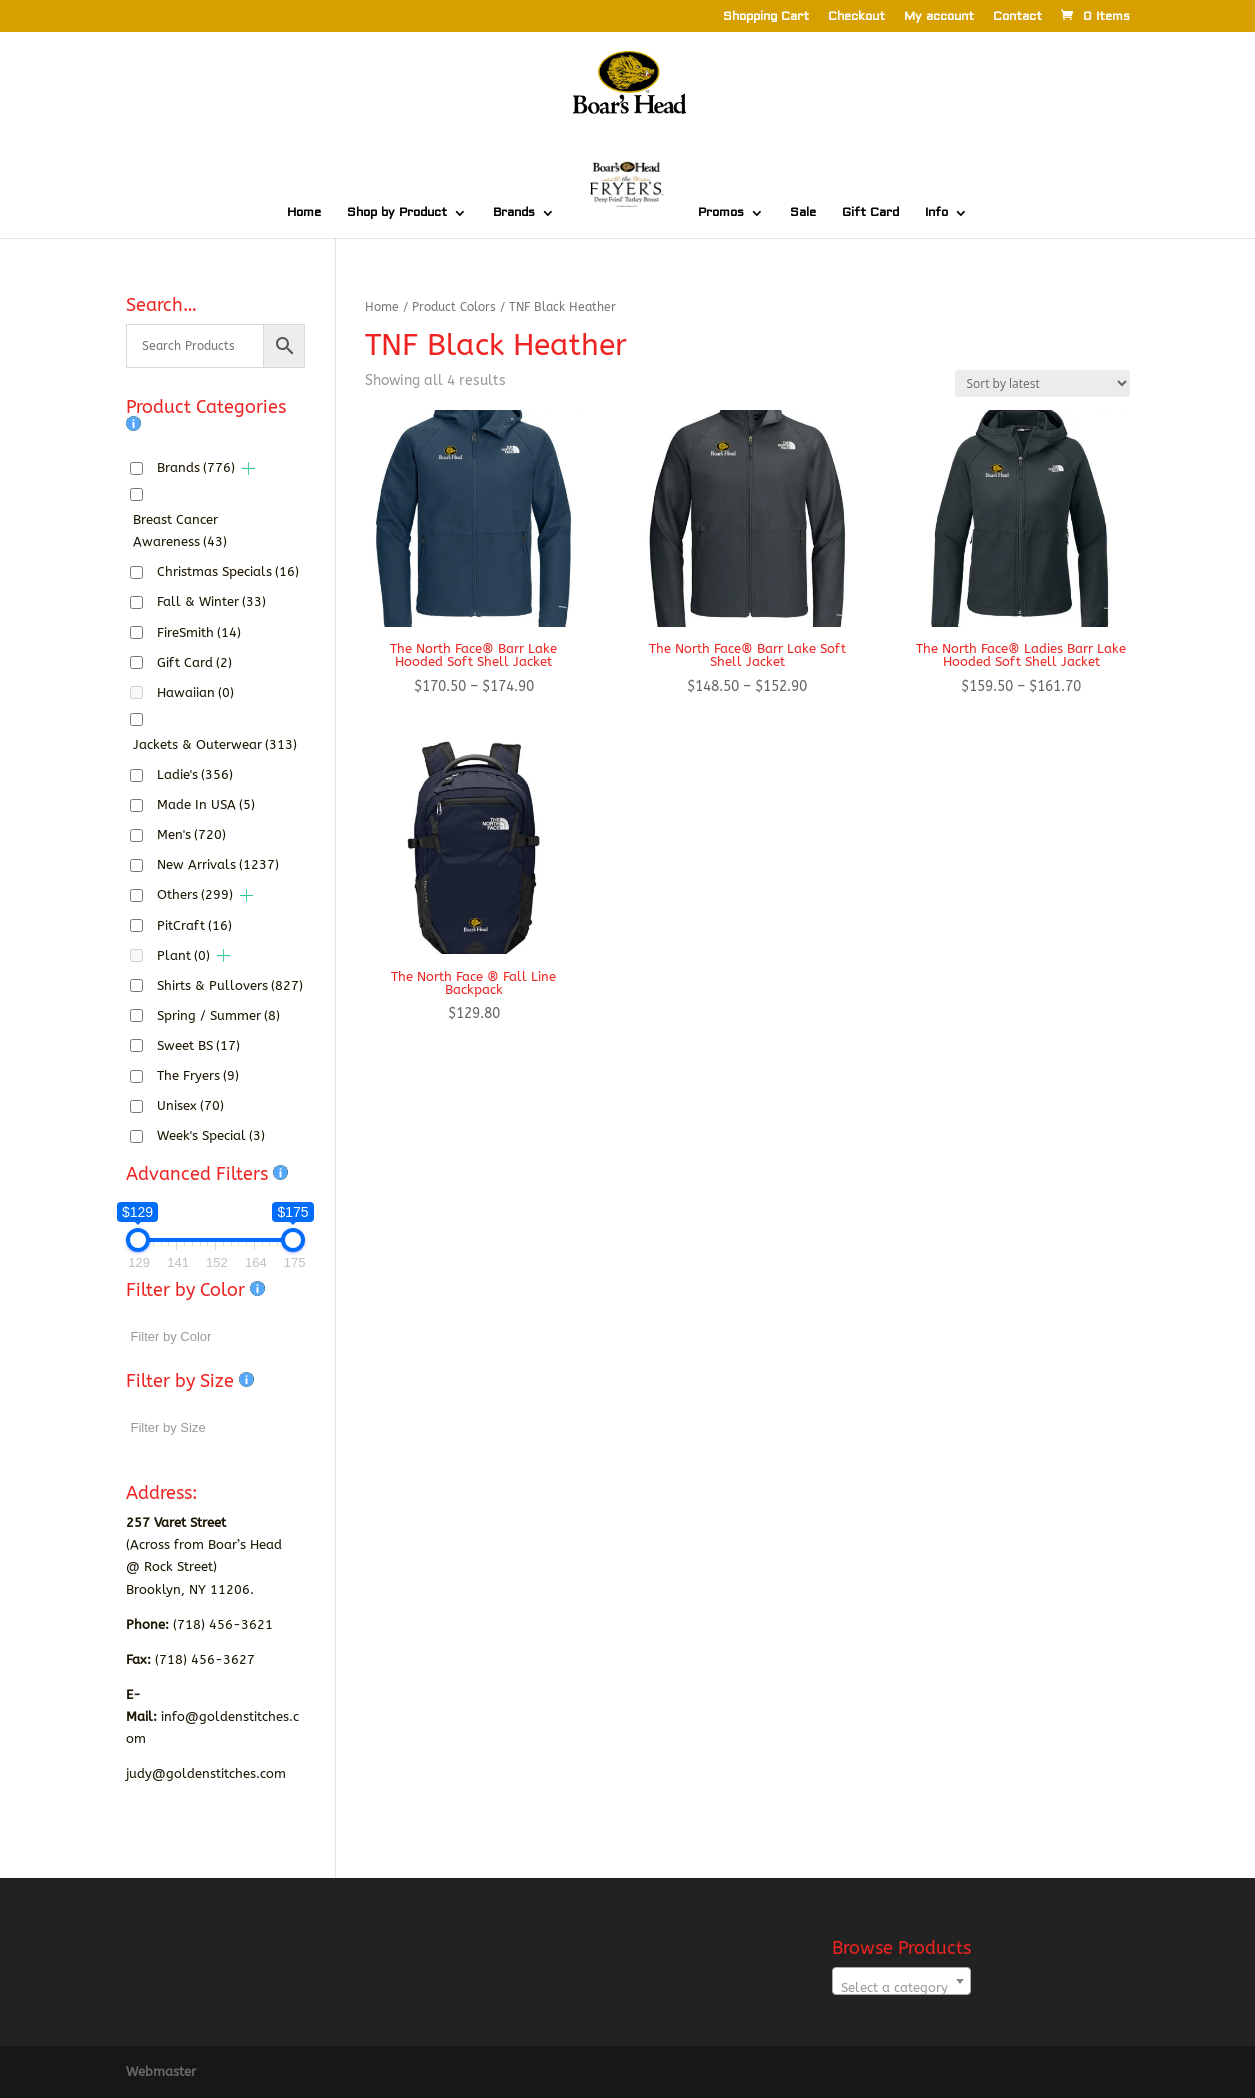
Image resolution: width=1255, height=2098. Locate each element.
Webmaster (161, 2071)
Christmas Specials (228, 571)
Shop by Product (397, 213)
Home (304, 213)
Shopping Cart (766, 17)
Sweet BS (198, 1045)
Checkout (856, 17)
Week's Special (211, 1135)
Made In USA (206, 804)
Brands (514, 213)
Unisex (190, 1105)
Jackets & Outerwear (215, 744)
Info (936, 213)
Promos (721, 213)
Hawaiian (195, 692)
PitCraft (194, 925)
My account (939, 17)
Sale (803, 213)
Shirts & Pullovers (230, 985)
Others (195, 894)
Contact (1017, 17)
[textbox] (901, 1988)
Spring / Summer (218, 1015)
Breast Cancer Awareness (180, 530)
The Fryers (198, 1075)
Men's (191, 834)
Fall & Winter (211, 601)
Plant (183, 955)
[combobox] (901, 1981)
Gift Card (870, 213)
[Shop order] (1042, 383)
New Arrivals (218, 864)
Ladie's (195, 774)
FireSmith (199, 632)
